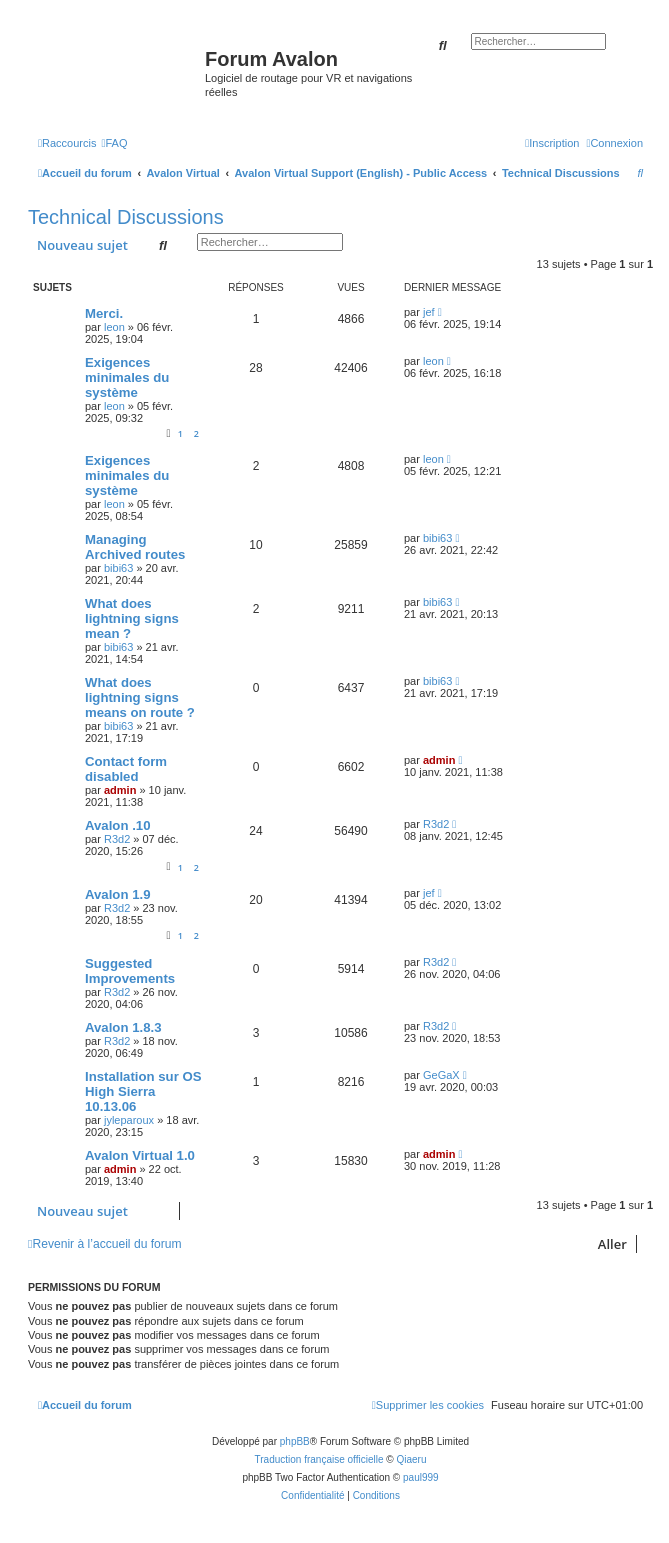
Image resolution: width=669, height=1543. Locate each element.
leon (114, 327)
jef (429, 312)
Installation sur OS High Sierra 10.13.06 (143, 1091)
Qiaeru (411, 1459)
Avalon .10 (117, 825)
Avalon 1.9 (117, 894)
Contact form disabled (126, 769)
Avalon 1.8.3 (123, 1027)
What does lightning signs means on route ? (140, 697)
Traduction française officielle (319, 1459)
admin (120, 790)
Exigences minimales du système (127, 377)
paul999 (421, 1477)
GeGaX (441, 1075)
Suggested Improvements (130, 971)
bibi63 (118, 568)
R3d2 (117, 839)
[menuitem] (114, 143)
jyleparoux (129, 1120)
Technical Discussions (126, 217)
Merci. (104, 313)
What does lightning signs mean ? (132, 618)
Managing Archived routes (135, 547)
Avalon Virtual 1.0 (140, 1155)
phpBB (295, 1441)
